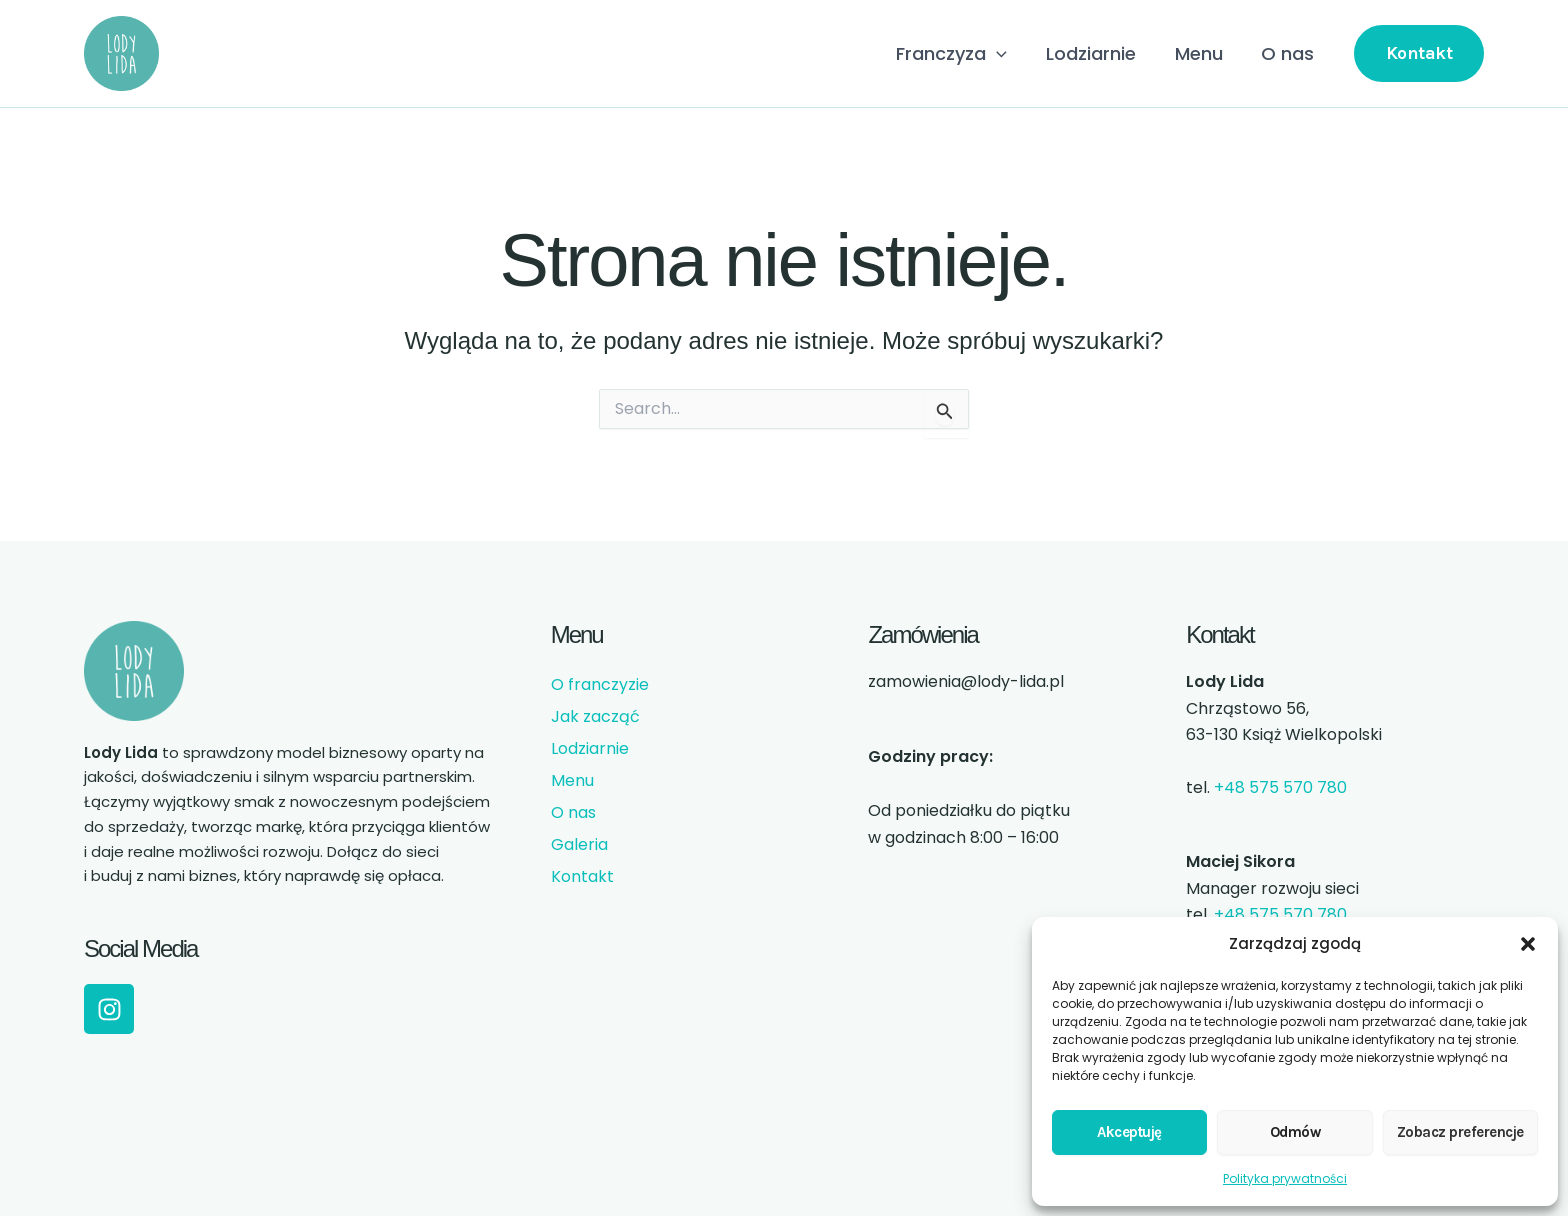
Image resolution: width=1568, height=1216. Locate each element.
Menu (1203, 53)
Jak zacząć (595, 716)
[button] (1528, 944)
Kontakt (582, 876)
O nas (1289, 53)
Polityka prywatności (1285, 1178)
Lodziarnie (1098, 53)
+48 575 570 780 (1280, 787)
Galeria (579, 844)
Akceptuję (1129, 1132)
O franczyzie (600, 684)
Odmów (1295, 1132)
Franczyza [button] (961, 54)
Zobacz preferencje (1460, 1132)
